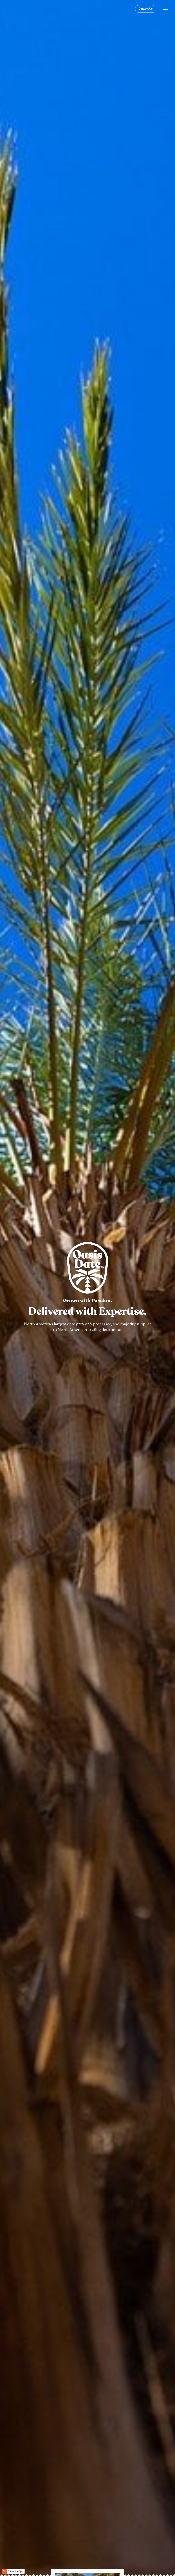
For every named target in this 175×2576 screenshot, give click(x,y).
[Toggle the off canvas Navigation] (165, 8)
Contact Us (146, 9)
